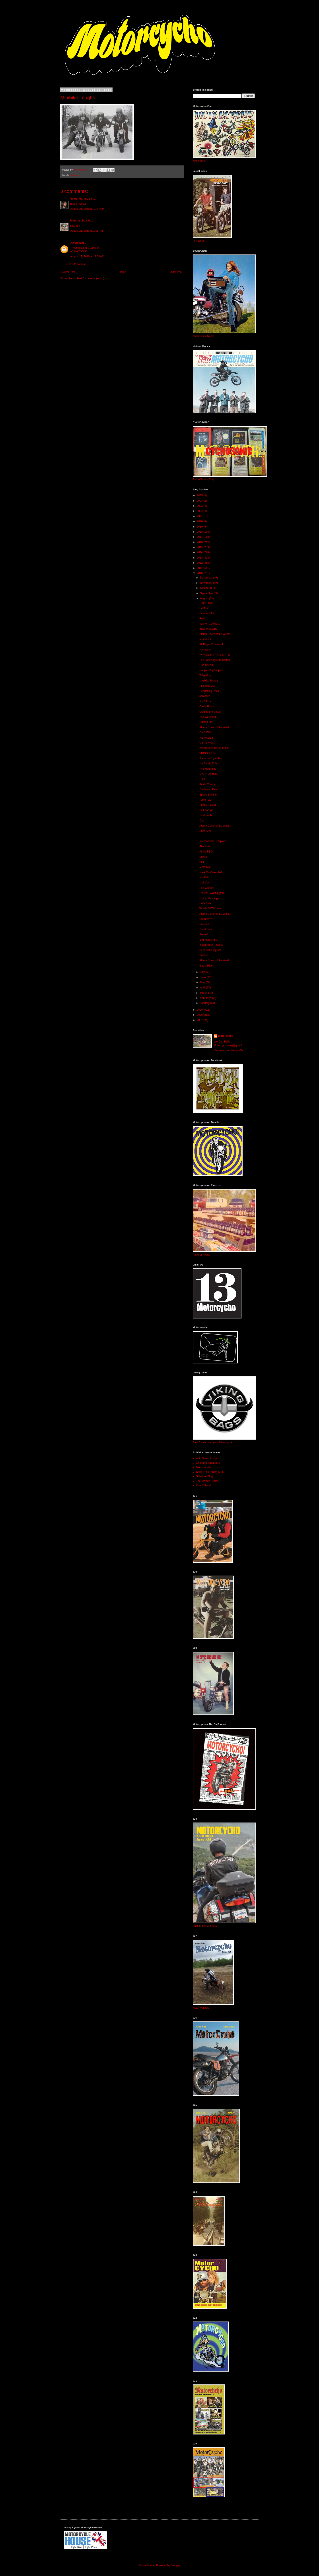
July (203, 972)
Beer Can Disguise (210, 950)
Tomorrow (205, 799)
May (203, 982)
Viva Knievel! (203, 1485)
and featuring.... (208, 939)
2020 (200, 521)
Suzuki (203, 856)
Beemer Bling (207, 613)
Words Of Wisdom (210, 908)
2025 (200, 495)
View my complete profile (228, 1050)
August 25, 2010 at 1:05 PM (86, 230)
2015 (200, 547)
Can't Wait (205, 732)
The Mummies (207, 768)
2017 (200, 536)
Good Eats (205, 929)
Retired (203, 934)
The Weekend (207, 716)
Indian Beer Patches (211, 944)
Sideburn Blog (204, 1476)
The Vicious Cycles (207, 1481)
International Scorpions (213, 841)
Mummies (205, 639)
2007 (200, 1020)
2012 (200, 562)
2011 (200, 568)
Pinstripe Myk (207, 685)
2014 (200, 552)
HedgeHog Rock (209, 691)
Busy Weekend (208, 628)
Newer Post (68, 272)
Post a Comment (76, 264)
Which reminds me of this (214, 747)
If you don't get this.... (212, 758)
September (207, 593)
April (203, 987)
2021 (200, 516)
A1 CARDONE (79, 251)
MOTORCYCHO (90, 18)
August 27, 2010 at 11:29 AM (87, 256)
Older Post (176, 272)
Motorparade (203, 1467)
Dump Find (205, 722)
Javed (74, 242)
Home (122, 272)
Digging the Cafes (209, 711)
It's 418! (204, 877)
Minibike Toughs (208, 680)
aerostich (204, 696)
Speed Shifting (208, 794)
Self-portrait (206, 810)
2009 (200, 1009)
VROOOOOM (207, 753)
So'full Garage (79, 198)
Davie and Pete (208, 789)
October (205, 588)
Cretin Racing (207, 706)
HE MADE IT (207, 737)
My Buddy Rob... (209, 763)
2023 (200, 505)
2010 (200, 573)
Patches (204, 924)
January (205, 1003)
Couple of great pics (211, 670)
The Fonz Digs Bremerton (214, 660)
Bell (201, 862)
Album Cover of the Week (214, 634)
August (204, 598)
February (205, 998)
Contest (203, 608)
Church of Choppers (208, 1462)
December (206, 577)
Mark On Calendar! (210, 872)
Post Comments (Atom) (90, 278)
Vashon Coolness (209, 623)
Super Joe (205, 831)
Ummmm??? (207, 918)
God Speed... (207, 665)
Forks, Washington (210, 898)
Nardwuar (205, 649)
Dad (201, 820)
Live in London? (208, 773)
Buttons (203, 955)
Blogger (175, 2565)
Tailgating (205, 675)
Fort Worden (206, 887)
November (206, 582)
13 (200, 836)
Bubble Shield (207, 805)
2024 (200, 500)
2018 (200, 531)
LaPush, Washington (211, 893)
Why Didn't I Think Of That (214, 654)
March (204, 992)
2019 (200, 526)
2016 (200, 542)
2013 (200, 557)
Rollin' (202, 618)
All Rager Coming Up (211, 644)
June (203, 977)
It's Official (205, 701)
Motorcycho (77, 220)
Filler (202, 779)
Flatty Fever (206, 602)
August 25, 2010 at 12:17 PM (87, 208)
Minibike (74, 175)
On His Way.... (207, 742)
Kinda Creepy (207, 784)
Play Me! (204, 846)
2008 (200, 1014)
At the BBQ (206, 851)
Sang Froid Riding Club (210, 1471)
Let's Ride (205, 903)
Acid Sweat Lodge (207, 1458)
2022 (200, 510)
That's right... (207, 815)
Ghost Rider (206, 965)
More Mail (205, 867)
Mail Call (204, 882)
